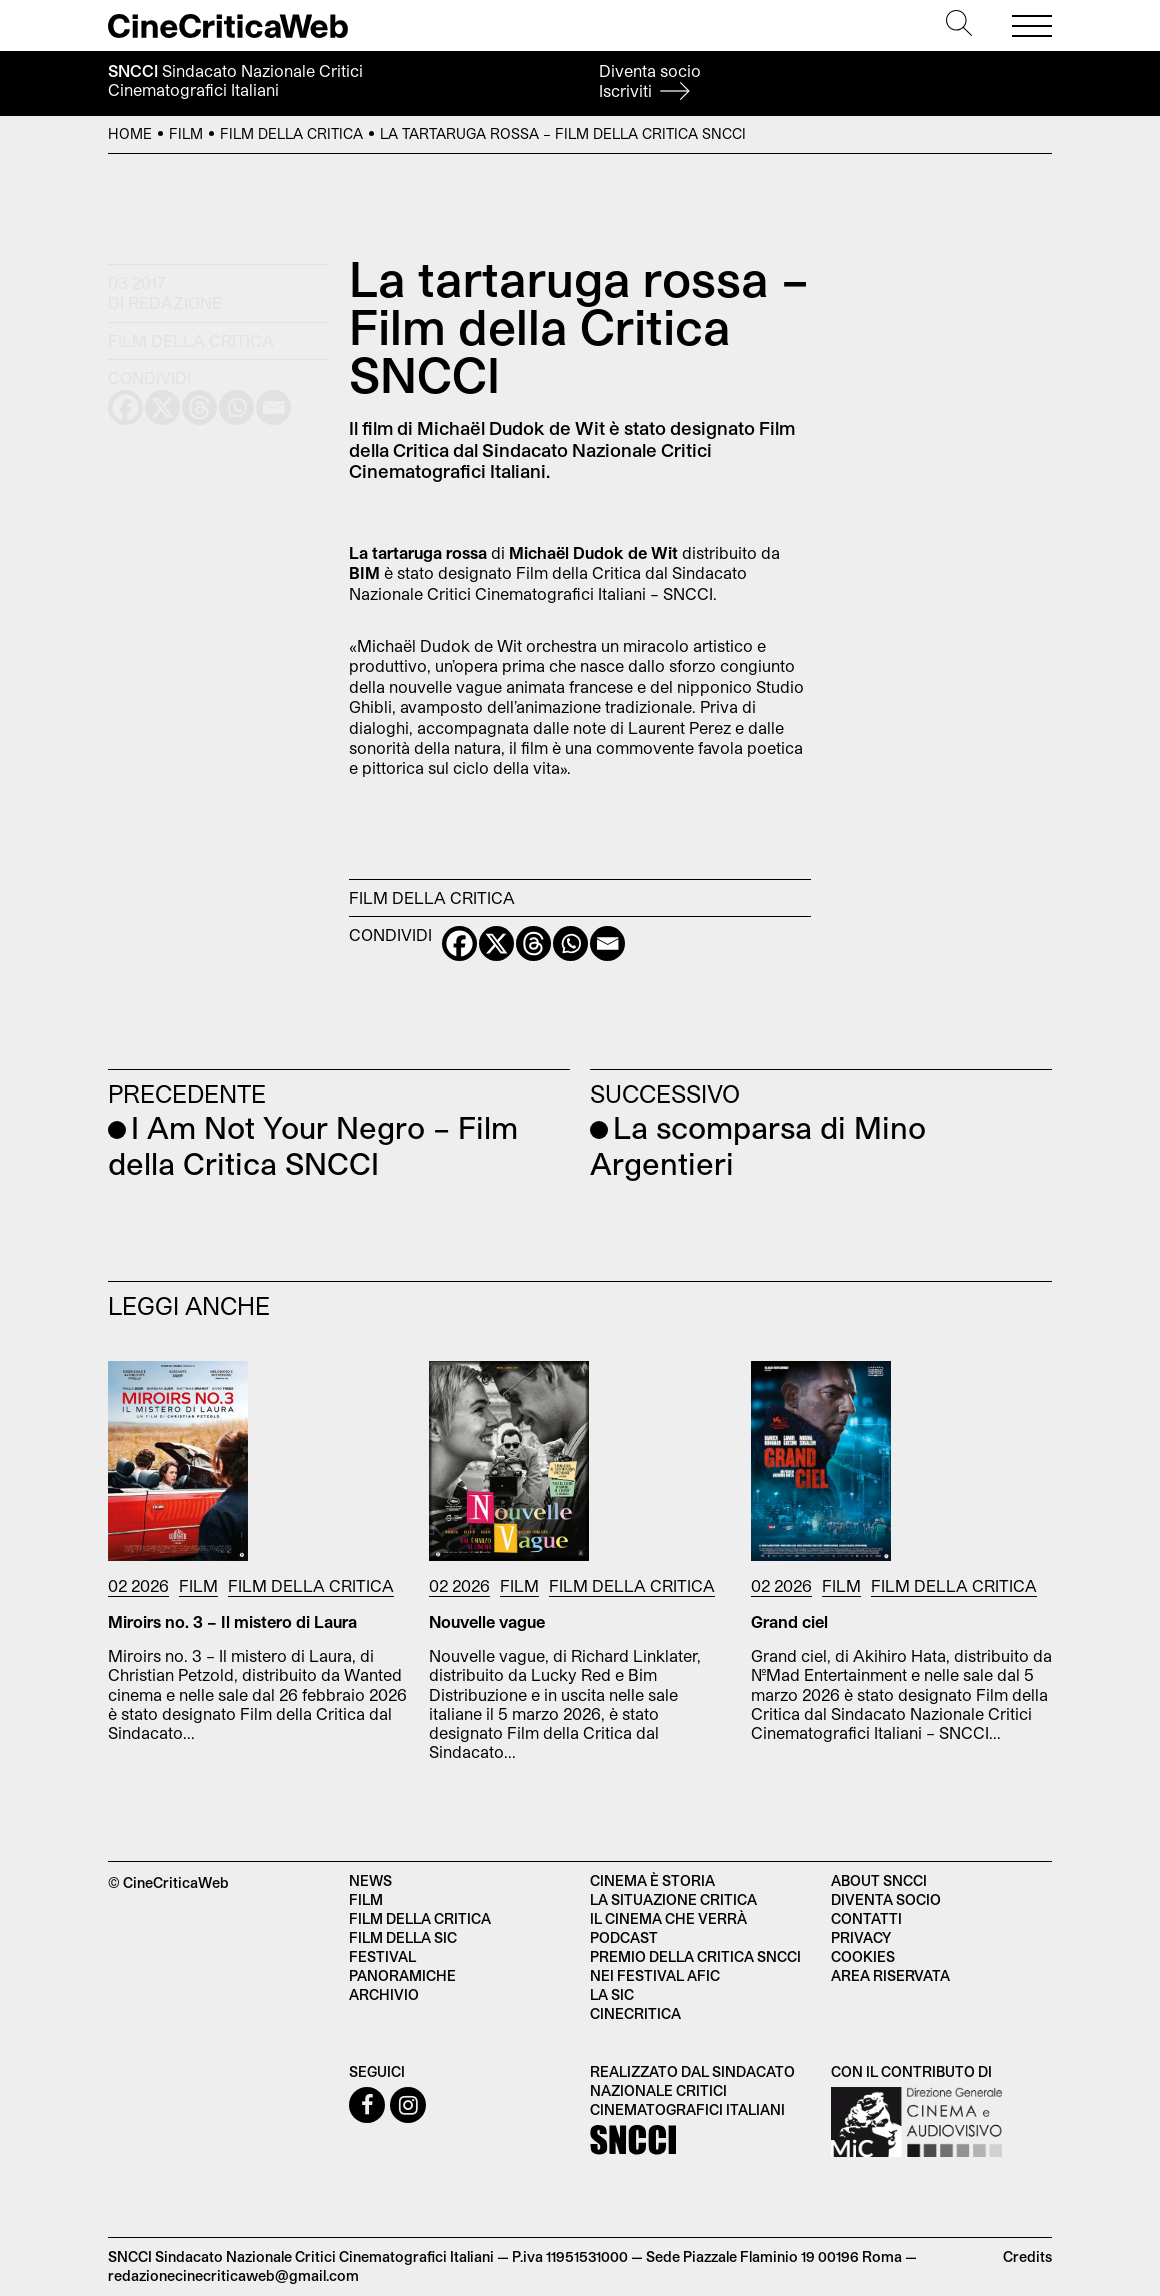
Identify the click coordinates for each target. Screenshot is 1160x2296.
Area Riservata (890, 1975)
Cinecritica (635, 2013)
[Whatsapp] (570, 943)
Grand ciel (789, 1621)
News (370, 1880)
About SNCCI (879, 1880)
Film (186, 133)
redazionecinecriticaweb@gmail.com (233, 2275)
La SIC (612, 1994)
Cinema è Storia (652, 1880)
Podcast (624, 1937)
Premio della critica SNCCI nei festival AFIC (695, 1966)
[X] (496, 943)
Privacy (861, 1937)
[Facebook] (459, 943)
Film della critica (420, 1918)
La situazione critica (673, 1899)
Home (130, 133)
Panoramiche (402, 1975)
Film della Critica (291, 133)
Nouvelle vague (487, 1621)
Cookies (863, 1956)
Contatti (866, 1918)
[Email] (607, 943)
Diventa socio (650, 80)
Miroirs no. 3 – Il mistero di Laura (232, 1621)
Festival (382, 1956)
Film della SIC (403, 1937)
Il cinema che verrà (668, 1918)
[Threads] (533, 943)
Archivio (384, 1994)
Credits (1027, 2256)
